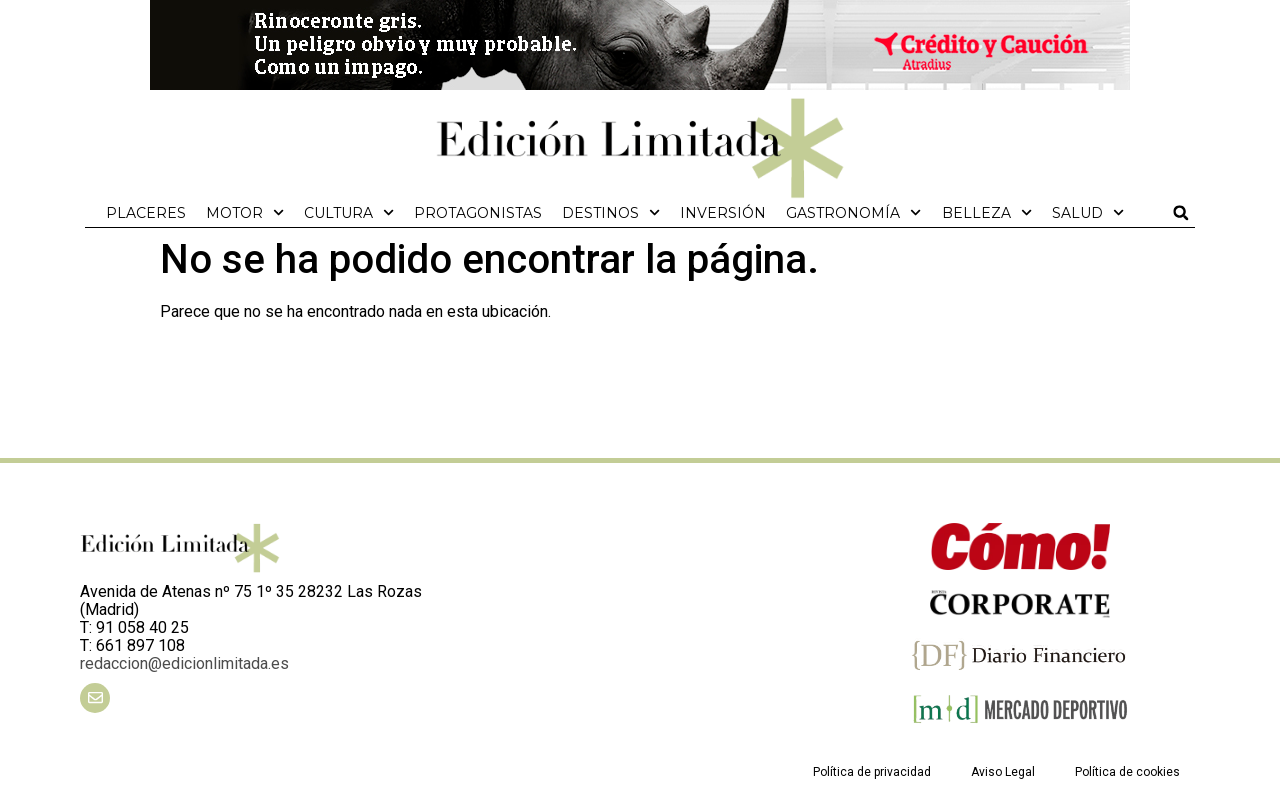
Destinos (611, 213)
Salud (1088, 213)
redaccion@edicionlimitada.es (184, 663)
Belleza (987, 213)
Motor (245, 213)
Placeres (146, 213)
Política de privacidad (872, 772)
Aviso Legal (1003, 772)
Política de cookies (1127, 772)
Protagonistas (478, 213)
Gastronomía (853, 213)
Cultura (349, 213)
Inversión (723, 213)
